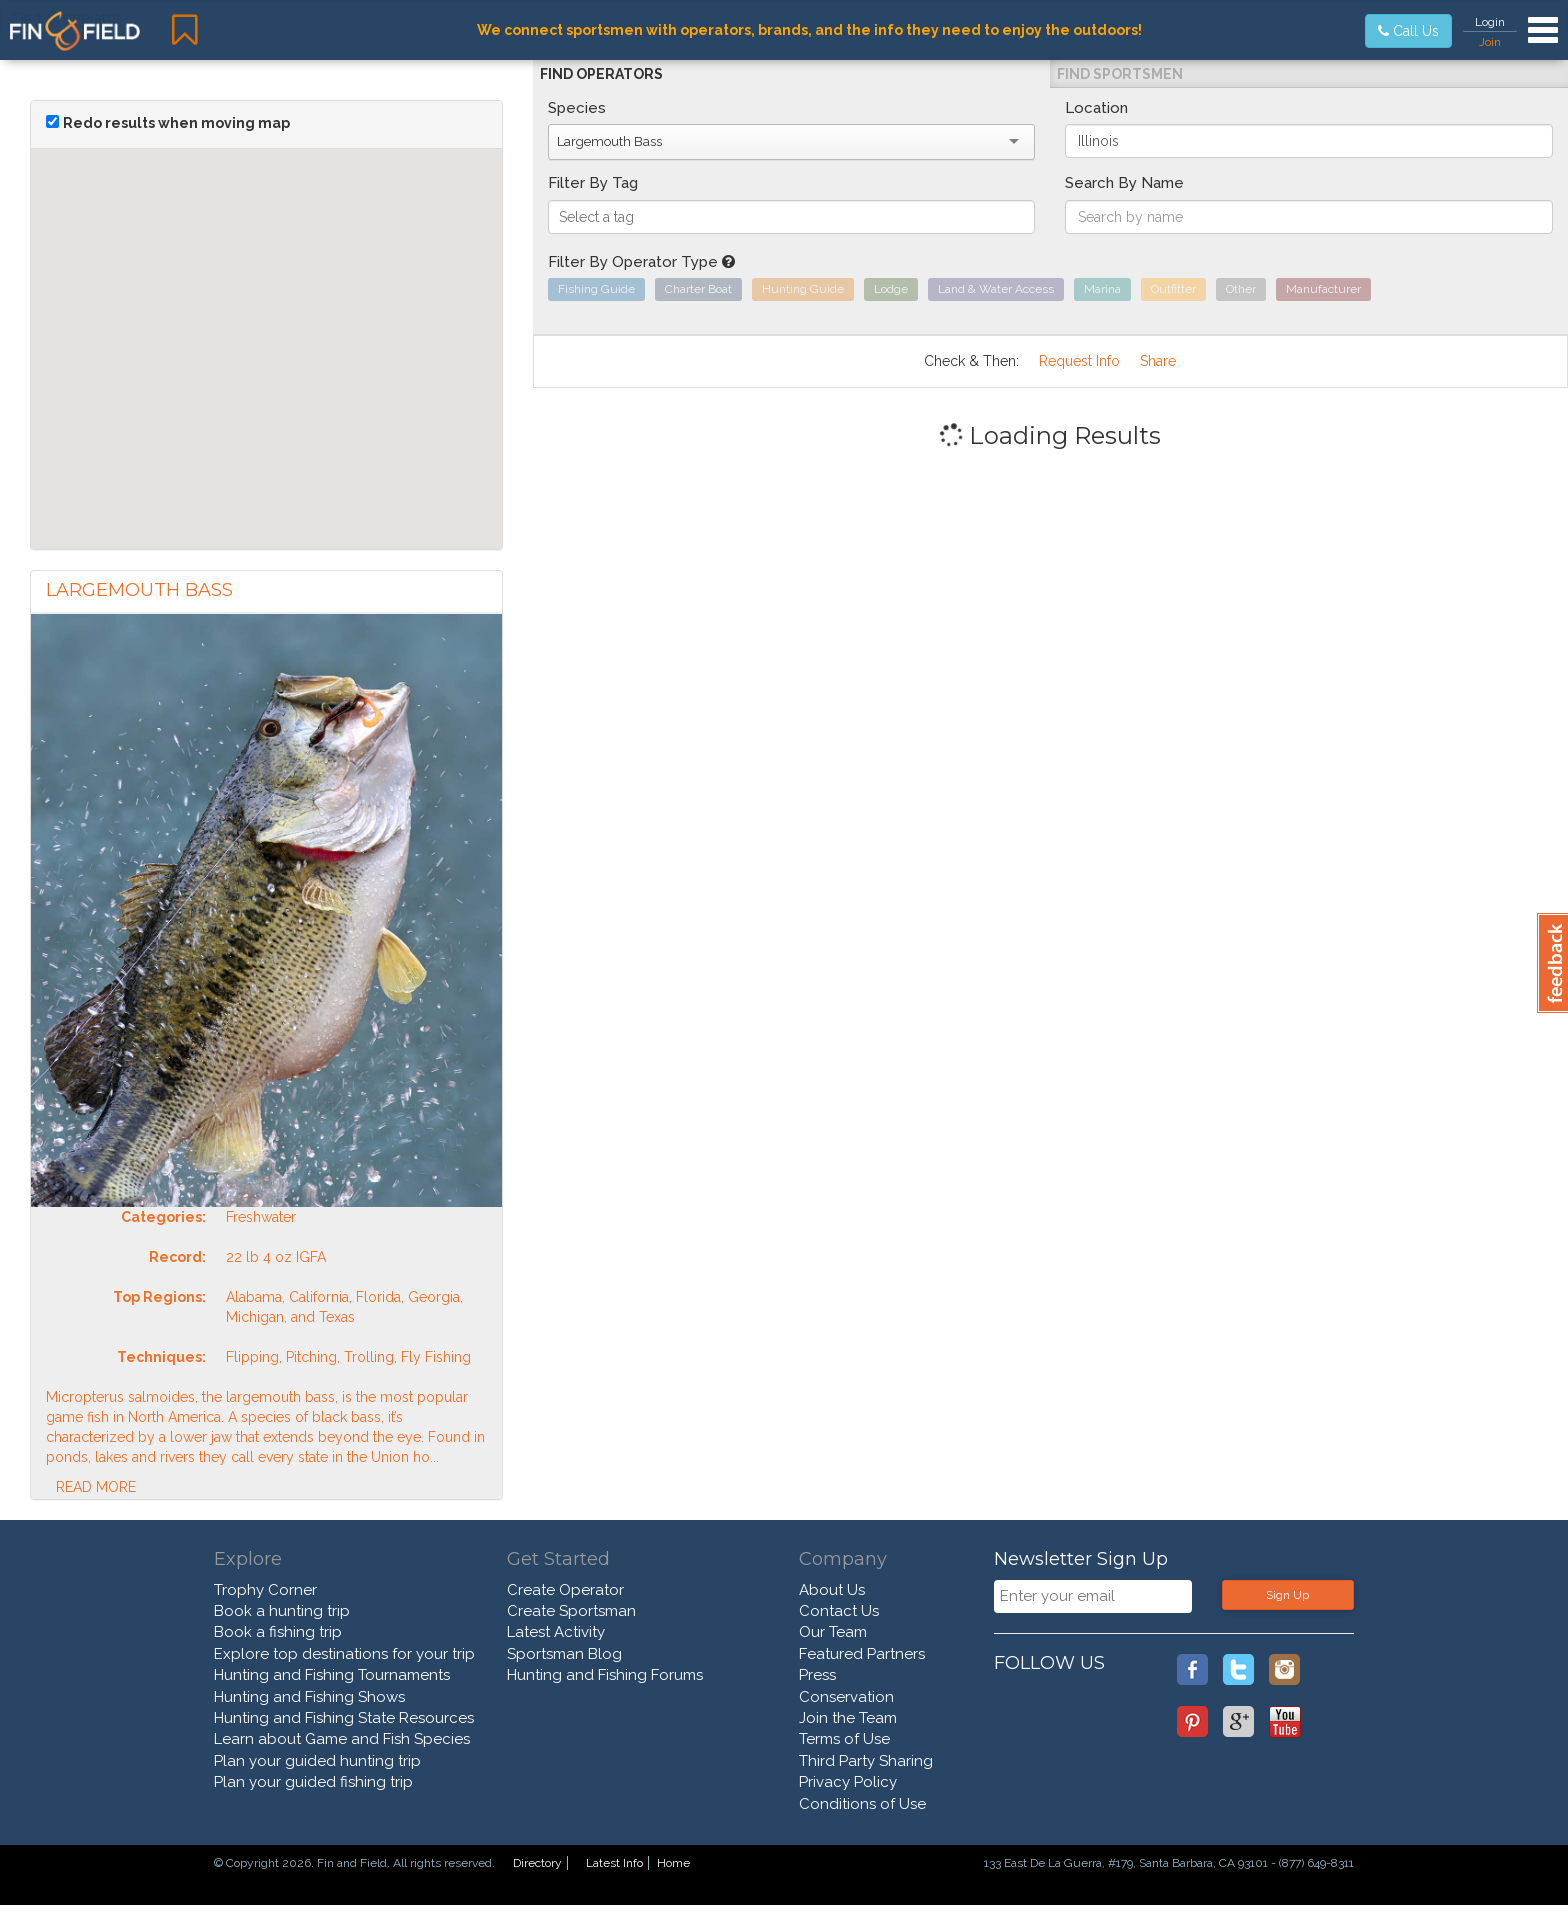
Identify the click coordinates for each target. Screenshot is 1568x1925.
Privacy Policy (848, 1782)
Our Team (833, 1632)
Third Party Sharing (866, 1761)
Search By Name (1124, 183)
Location (1096, 108)
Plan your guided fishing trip (313, 1782)
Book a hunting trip (282, 1611)
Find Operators (601, 74)
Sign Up (1287, 1595)
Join (1490, 42)
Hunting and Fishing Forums (605, 1675)
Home (673, 1863)
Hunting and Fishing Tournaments (332, 1675)
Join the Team (848, 1718)
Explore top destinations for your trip (344, 1654)
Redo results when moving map (176, 123)
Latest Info (614, 1863)
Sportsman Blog (564, 1654)
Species (577, 108)
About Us (832, 1590)
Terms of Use (844, 1739)
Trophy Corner (265, 1590)
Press (817, 1675)
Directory (537, 1863)
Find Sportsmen (1120, 74)
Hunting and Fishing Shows (309, 1697)
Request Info (1079, 361)
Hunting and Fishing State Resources (344, 1718)
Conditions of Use (862, 1804)
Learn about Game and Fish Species (342, 1739)
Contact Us (839, 1611)
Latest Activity (556, 1632)
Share (1158, 361)
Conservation (846, 1697)
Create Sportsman (571, 1611)
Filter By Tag (593, 183)
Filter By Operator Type (641, 262)
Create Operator (565, 1590)
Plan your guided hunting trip (317, 1761)
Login (1490, 22)
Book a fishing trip (278, 1632)
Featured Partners (862, 1654)
